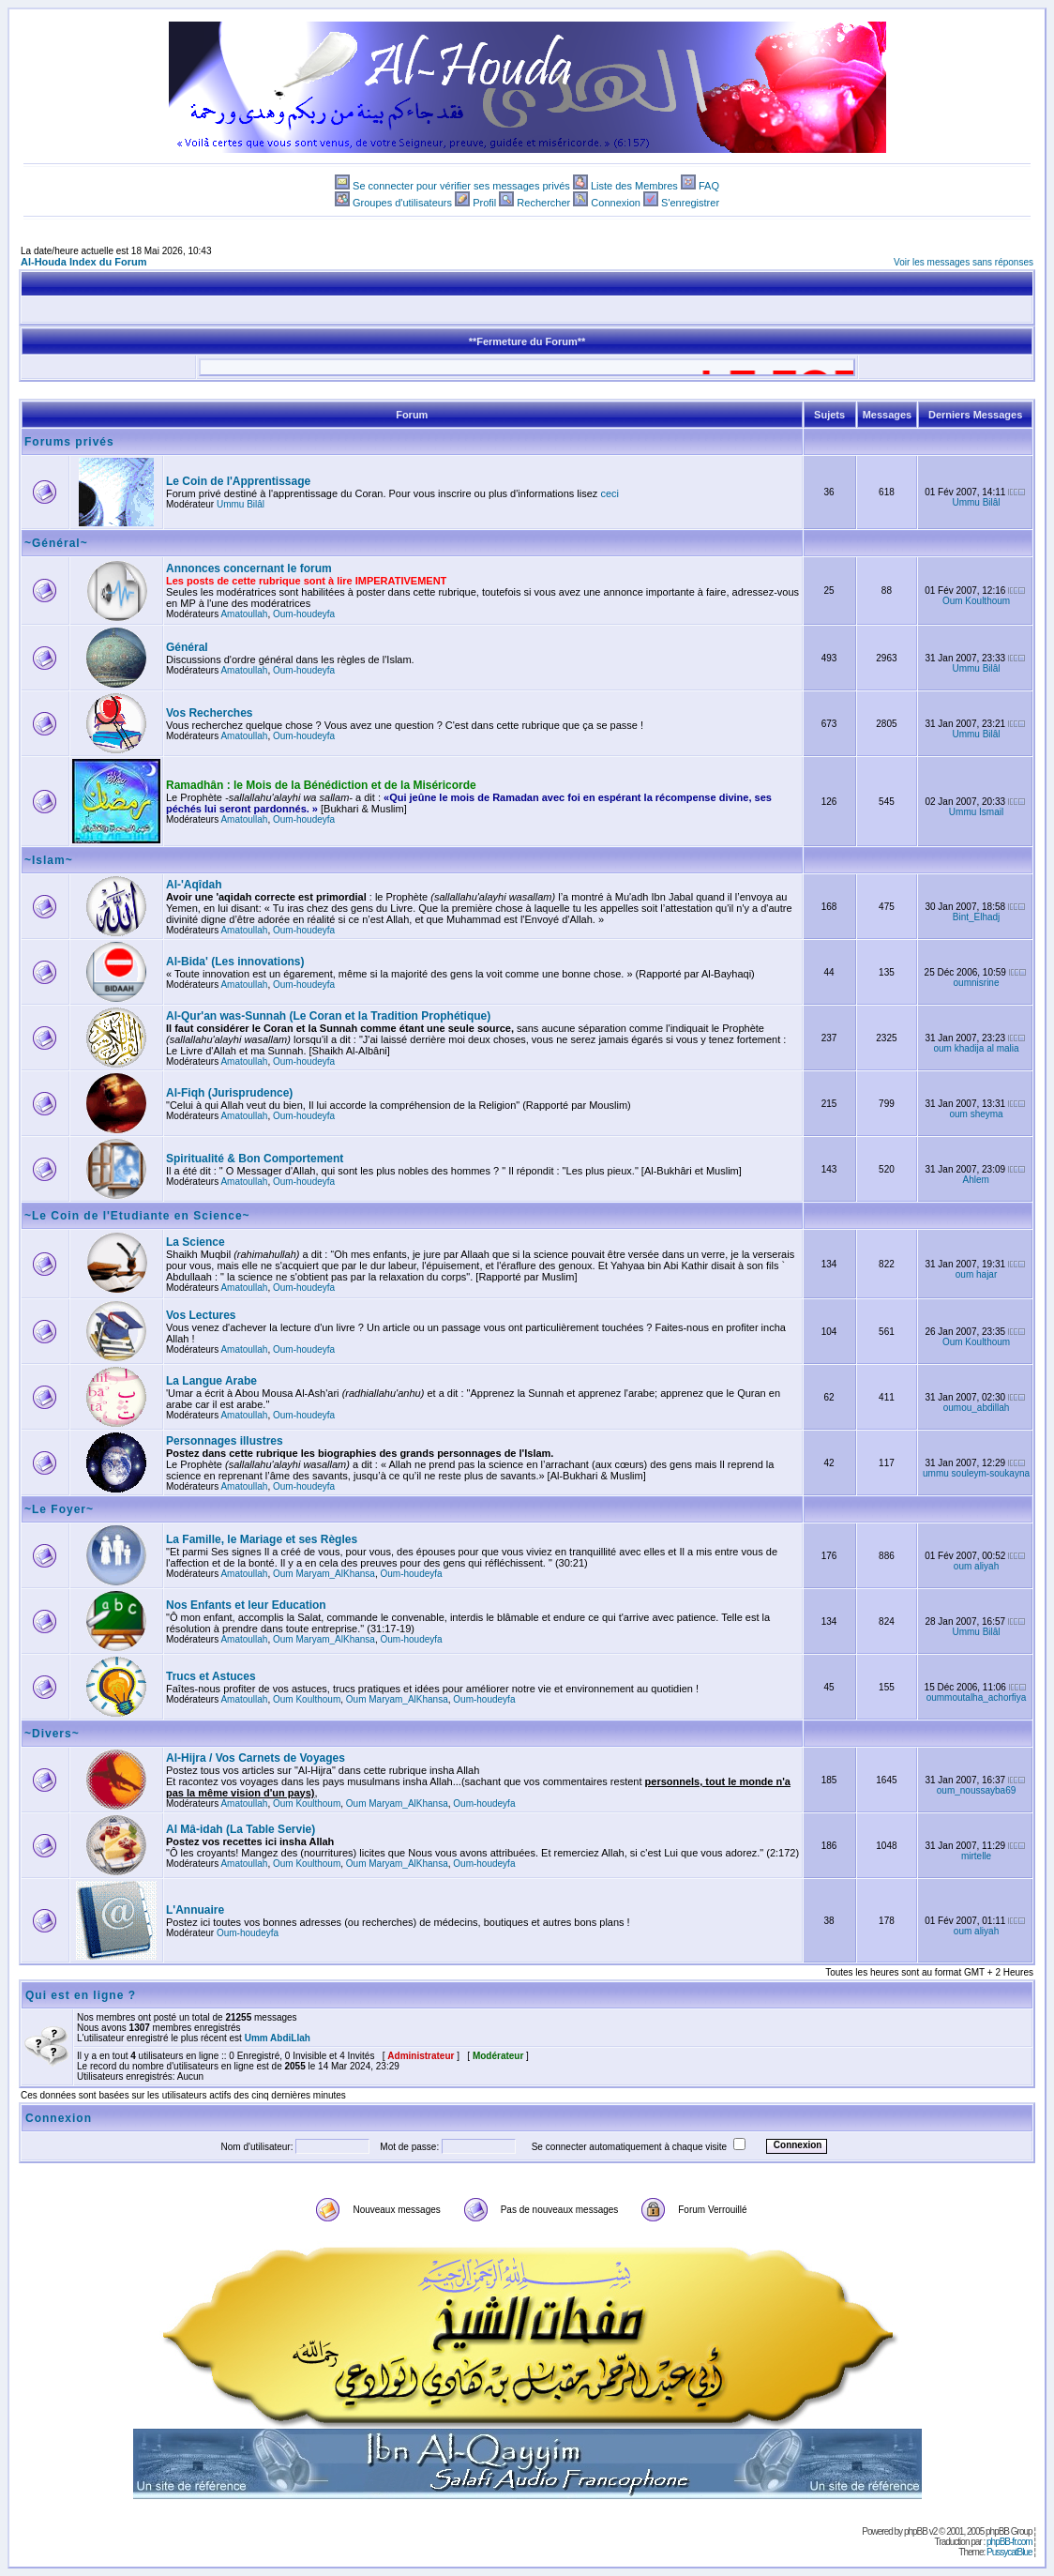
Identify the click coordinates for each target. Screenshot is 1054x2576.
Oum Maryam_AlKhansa (324, 1573)
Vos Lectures (200, 1315)
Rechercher (543, 202)
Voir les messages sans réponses (963, 262)
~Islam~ (48, 860)
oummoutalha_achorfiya (976, 1697)
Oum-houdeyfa (304, 614)
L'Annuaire (195, 1910)
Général (187, 647)
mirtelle (976, 1856)
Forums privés (69, 441)
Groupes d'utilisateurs (402, 202)
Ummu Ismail (976, 812)
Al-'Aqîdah (194, 884)
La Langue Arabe (211, 1380)
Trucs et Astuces (211, 1676)
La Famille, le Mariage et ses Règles (261, 1539)
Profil (484, 202)
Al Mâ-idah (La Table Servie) (240, 1829)
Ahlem (976, 1179)
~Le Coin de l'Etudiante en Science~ (137, 1215)
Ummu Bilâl (240, 504)
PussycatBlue (1009, 2552)
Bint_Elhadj (977, 917)
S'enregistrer (690, 202)
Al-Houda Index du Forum (83, 261)
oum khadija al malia (975, 1048)
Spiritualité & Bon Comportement (254, 1158)
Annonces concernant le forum (249, 568)
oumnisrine (977, 982)
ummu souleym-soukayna (976, 1473)
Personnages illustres (224, 1440)
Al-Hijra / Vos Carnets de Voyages (255, 1758)
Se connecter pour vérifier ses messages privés (461, 185)
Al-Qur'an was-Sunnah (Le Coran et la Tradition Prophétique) (328, 1016)
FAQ (709, 185)
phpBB (915, 2531)
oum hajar (976, 1274)
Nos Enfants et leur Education (246, 1605)
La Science (195, 1242)
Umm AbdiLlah (277, 2038)
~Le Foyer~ (59, 1509)
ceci (609, 493)
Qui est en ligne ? (80, 1995)
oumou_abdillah (976, 1407)
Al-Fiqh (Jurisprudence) (229, 1092)
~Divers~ (52, 1733)
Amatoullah (243, 614)
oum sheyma (975, 1114)
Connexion (615, 202)
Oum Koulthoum (976, 601)
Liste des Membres (634, 185)
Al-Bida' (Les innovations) (235, 961)
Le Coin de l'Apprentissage (238, 481)
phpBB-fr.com (1009, 2542)
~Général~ (56, 543)
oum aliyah (976, 1566)
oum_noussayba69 (976, 1790)
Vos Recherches (209, 713)
